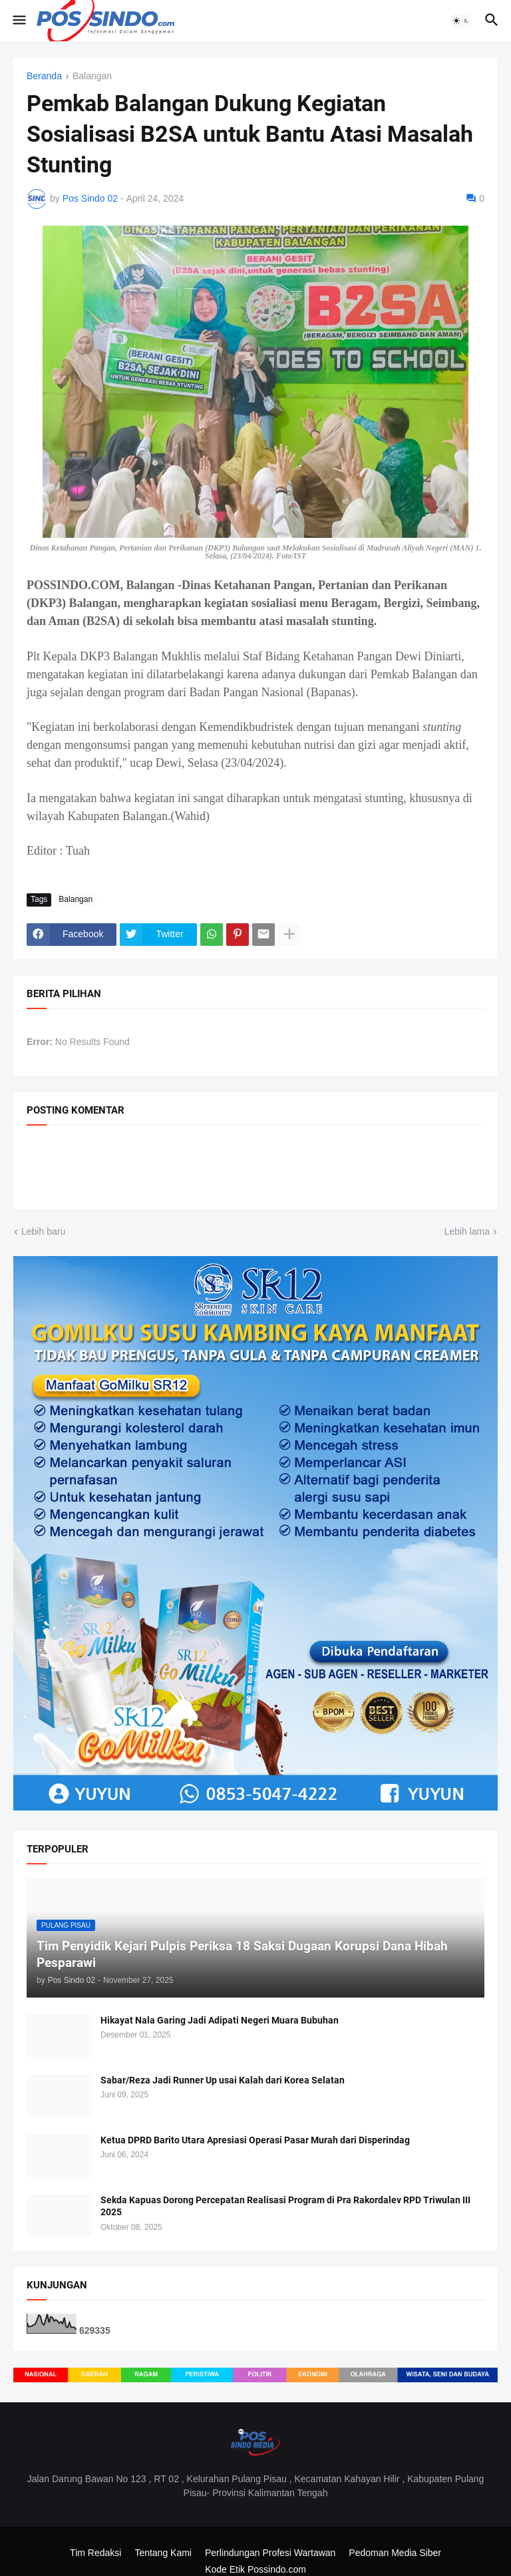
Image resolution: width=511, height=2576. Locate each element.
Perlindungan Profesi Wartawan (270, 2552)
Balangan (92, 76)
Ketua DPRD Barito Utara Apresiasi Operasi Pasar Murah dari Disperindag (255, 2140)
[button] (18, 20)
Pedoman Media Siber (395, 2552)
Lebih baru (43, 1231)
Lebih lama (467, 1231)
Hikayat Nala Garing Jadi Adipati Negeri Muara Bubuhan (219, 2020)
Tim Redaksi (95, 2552)
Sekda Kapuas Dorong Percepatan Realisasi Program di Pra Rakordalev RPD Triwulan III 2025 (285, 2206)
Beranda (44, 76)
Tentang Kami (163, 2552)
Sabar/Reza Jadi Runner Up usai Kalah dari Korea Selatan (222, 2080)
